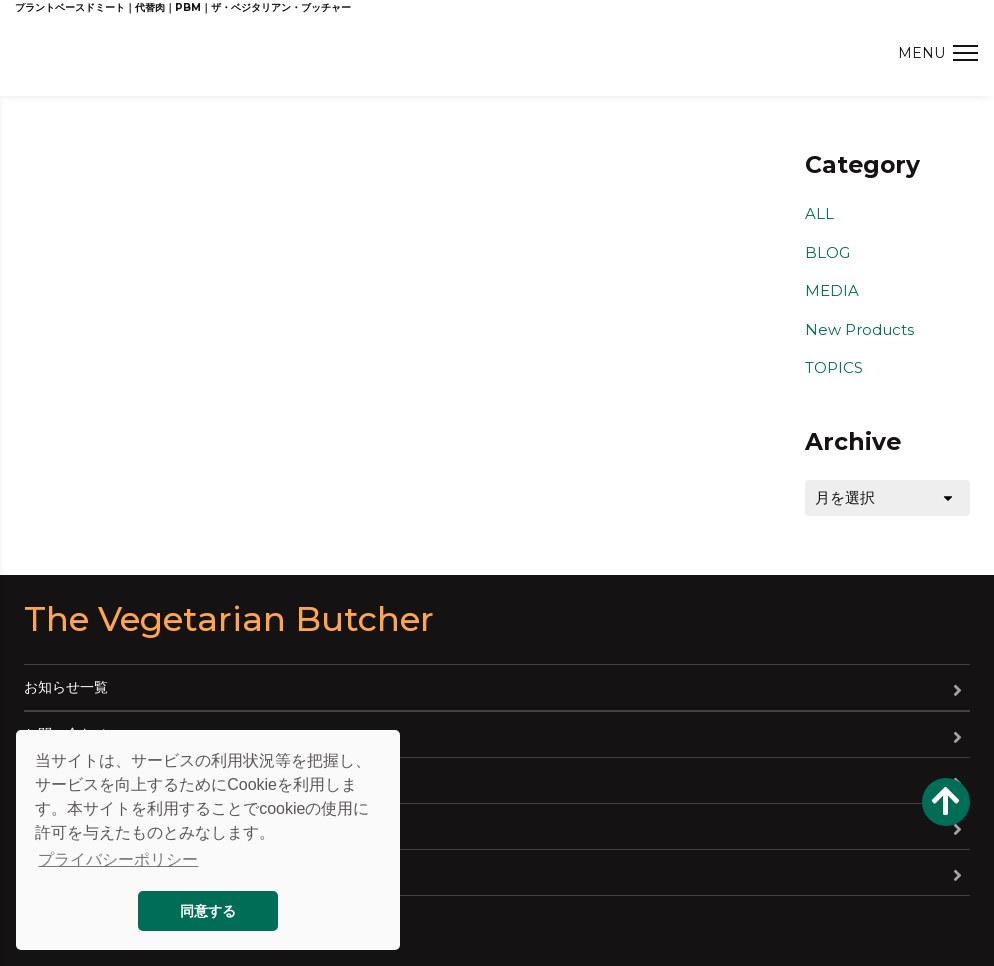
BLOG (827, 252)
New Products (859, 329)
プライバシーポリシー (94, 826)
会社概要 (52, 780)
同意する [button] (208, 911)
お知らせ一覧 (66, 687)
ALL (819, 213)
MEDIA (832, 290)
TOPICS (834, 367)
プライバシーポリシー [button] (118, 859)
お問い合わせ (66, 734)
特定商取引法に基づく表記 (108, 872)
